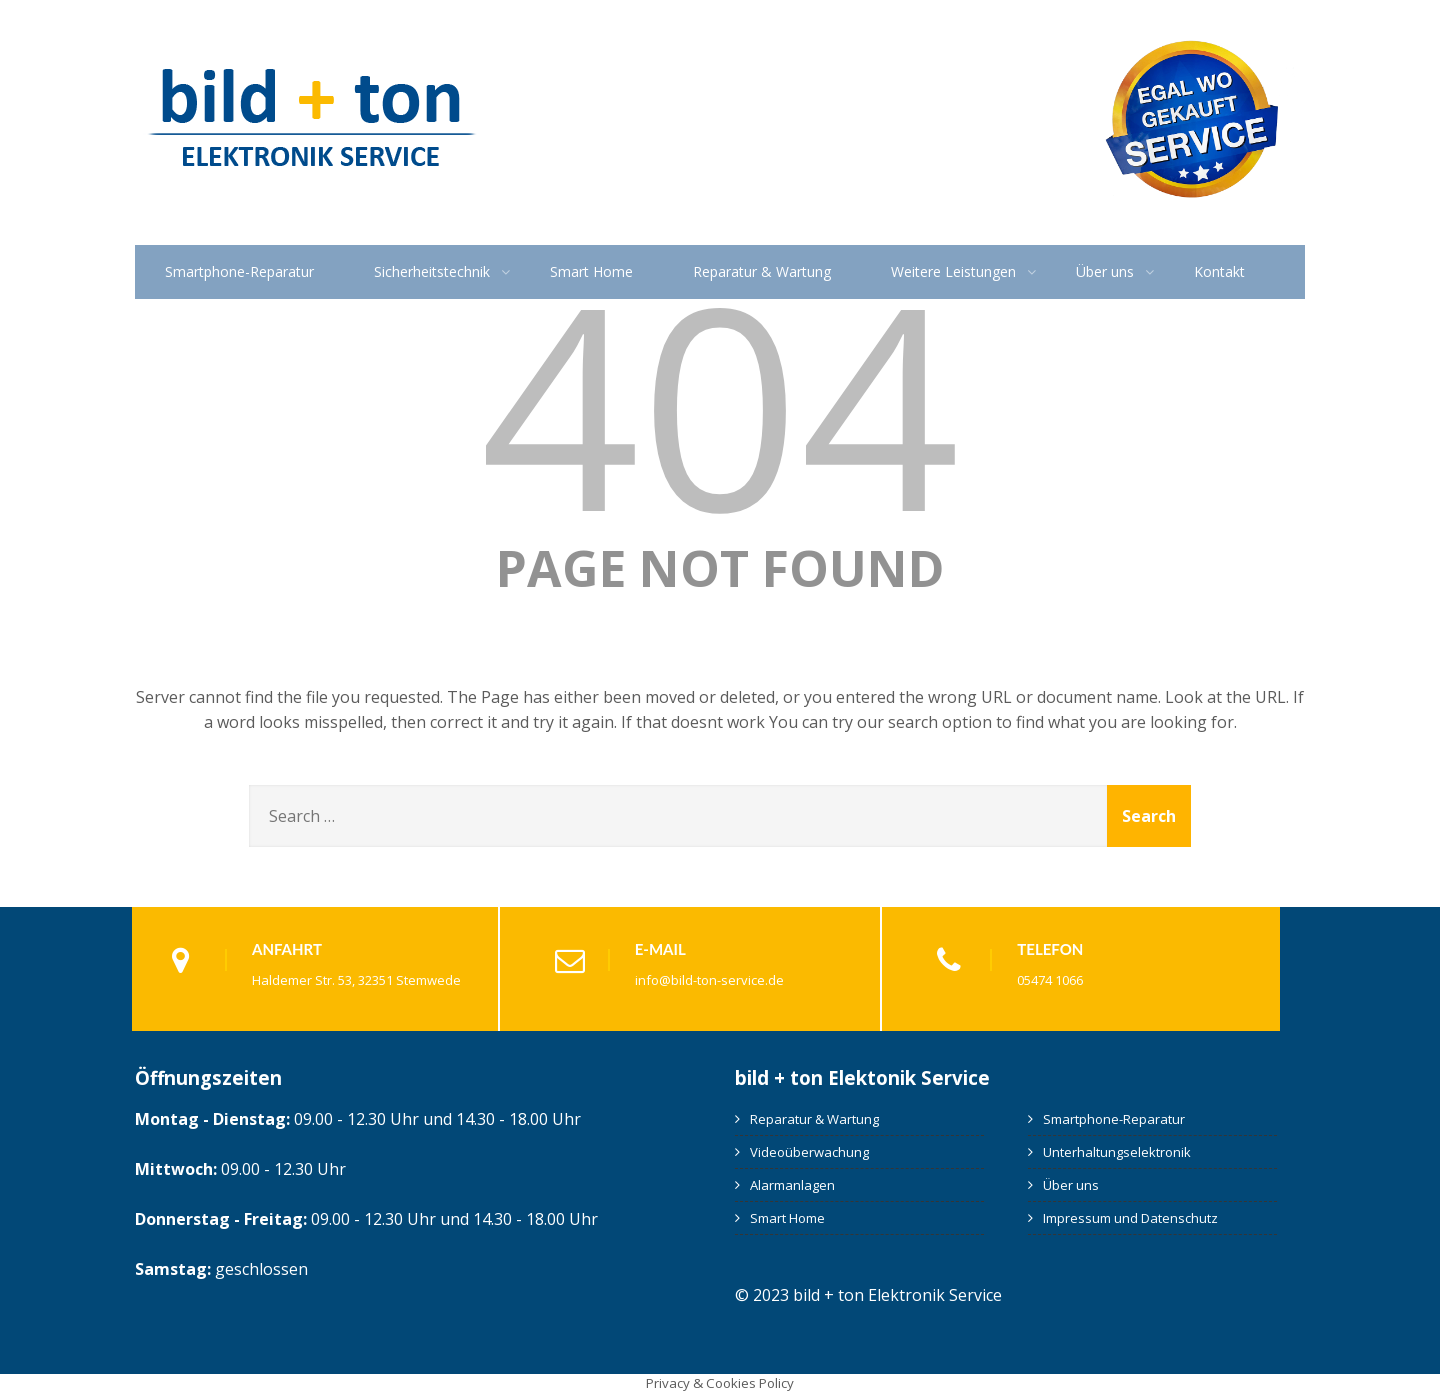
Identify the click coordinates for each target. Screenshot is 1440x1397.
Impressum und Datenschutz (1130, 1218)
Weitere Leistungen (953, 271)
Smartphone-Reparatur (239, 271)
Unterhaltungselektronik (1117, 1152)
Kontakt (1219, 271)
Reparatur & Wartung (762, 271)
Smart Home (591, 271)
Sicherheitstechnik (432, 271)
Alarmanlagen (792, 1185)
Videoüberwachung (809, 1152)
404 (720, 402)
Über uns (1105, 271)
